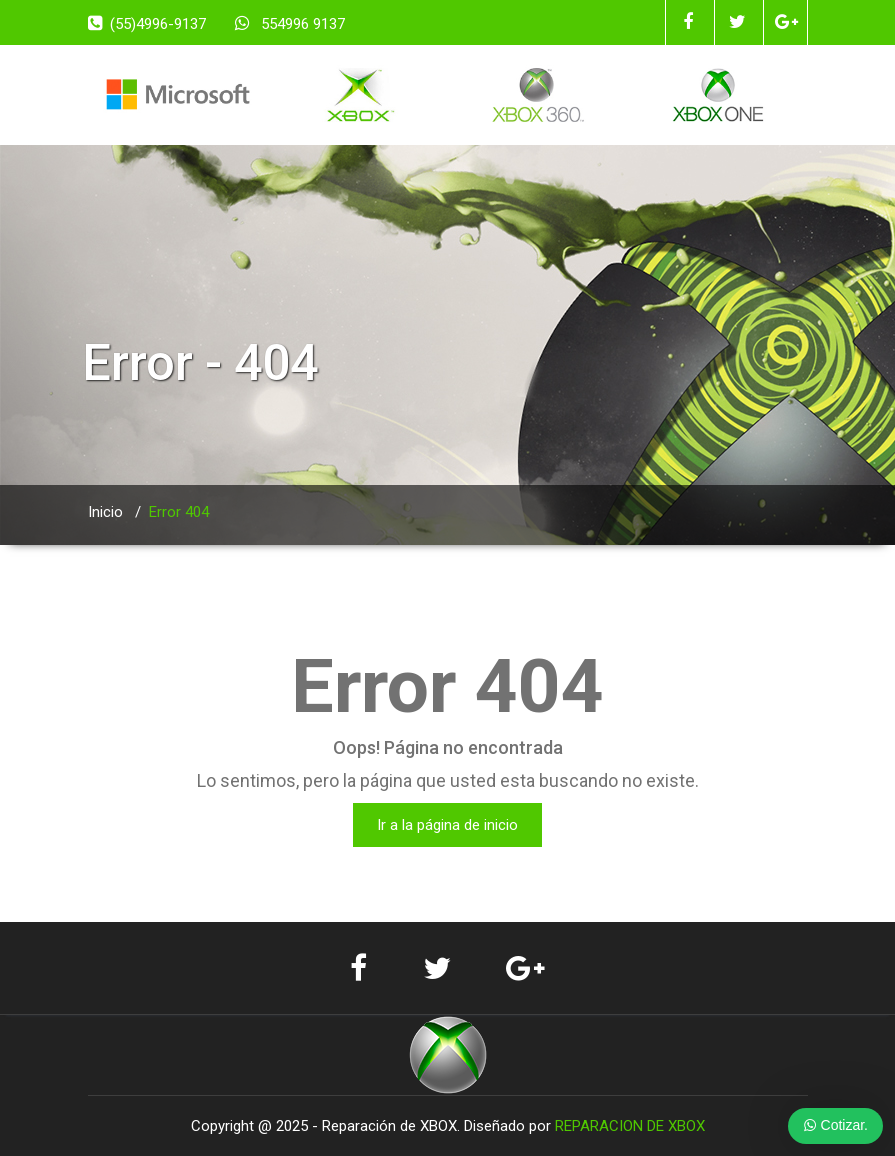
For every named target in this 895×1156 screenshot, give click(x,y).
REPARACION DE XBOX (630, 1126)
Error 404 (179, 512)
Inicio (105, 512)
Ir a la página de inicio (447, 825)
